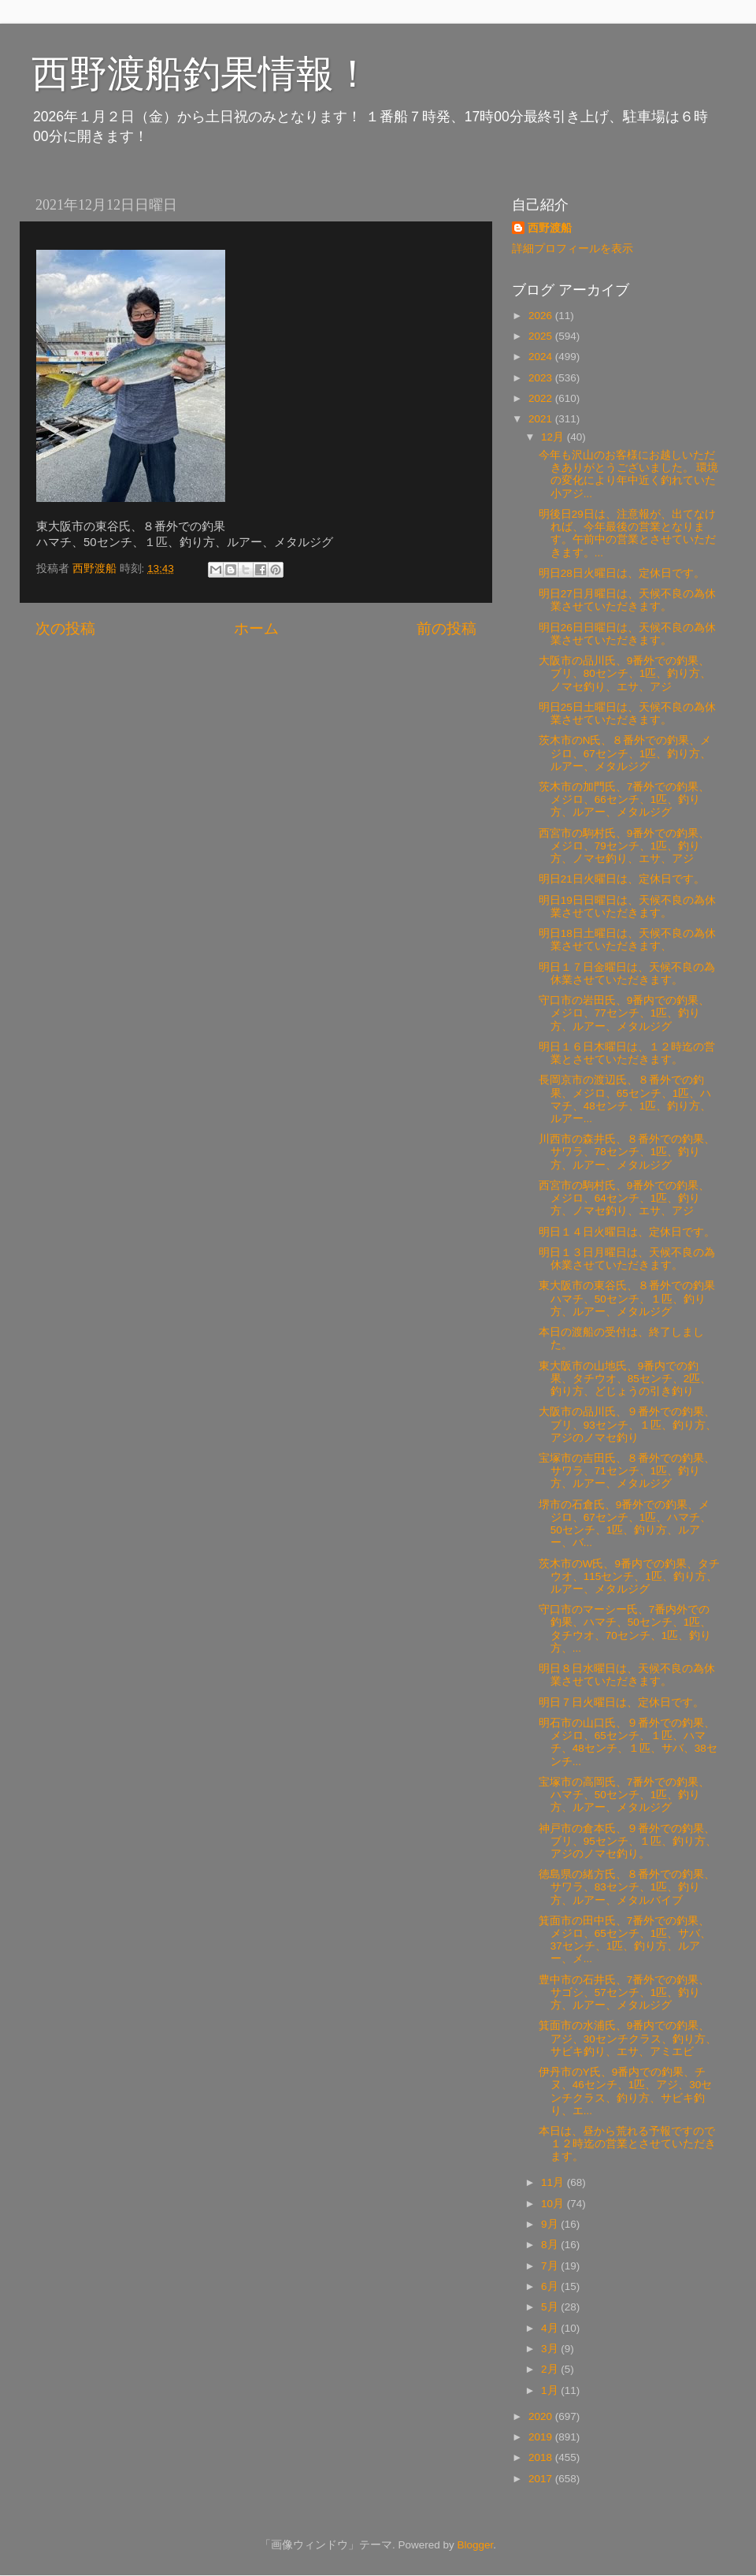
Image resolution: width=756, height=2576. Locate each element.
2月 (551, 2369)
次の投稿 (65, 628)
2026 (541, 316)
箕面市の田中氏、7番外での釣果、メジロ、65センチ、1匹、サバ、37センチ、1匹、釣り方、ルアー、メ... (625, 1940)
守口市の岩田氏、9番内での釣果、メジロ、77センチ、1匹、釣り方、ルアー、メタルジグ (624, 1013)
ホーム (256, 628)
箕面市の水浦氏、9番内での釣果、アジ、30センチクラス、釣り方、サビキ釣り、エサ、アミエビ (628, 2038)
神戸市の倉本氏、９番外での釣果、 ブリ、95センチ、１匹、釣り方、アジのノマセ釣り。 (628, 1841)
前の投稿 (446, 628)
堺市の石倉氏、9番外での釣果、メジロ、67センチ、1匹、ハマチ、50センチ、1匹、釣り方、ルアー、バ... (625, 1524)
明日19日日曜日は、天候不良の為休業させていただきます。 (627, 906)
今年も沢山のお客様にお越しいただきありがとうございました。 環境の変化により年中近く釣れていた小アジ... (629, 474)
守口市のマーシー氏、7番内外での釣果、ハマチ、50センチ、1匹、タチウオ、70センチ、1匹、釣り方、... (625, 1629)
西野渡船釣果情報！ (202, 74)
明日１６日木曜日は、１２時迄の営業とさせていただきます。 (627, 1053)
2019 (541, 2437)
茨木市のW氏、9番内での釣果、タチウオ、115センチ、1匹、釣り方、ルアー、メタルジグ (629, 1576)
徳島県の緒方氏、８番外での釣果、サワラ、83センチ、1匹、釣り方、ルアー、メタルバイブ (627, 1886)
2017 (541, 2479)
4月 (551, 2328)
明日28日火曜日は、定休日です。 (622, 573)
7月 (551, 2266)
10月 (554, 2204)
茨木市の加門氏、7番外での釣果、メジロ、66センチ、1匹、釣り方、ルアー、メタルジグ (624, 799)
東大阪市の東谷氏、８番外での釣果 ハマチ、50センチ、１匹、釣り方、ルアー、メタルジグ (627, 1298)
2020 (541, 2416)
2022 (541, 398)
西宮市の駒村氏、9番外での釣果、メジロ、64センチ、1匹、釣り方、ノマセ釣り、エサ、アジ (624, 1198)
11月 (554, 2182)
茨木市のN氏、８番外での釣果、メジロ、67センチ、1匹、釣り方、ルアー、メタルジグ (625, 752)
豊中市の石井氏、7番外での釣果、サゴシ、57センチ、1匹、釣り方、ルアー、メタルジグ (624, 1992)
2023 (541, 378)
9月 (551, 2224)
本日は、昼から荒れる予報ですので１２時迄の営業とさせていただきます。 (627, 2143)
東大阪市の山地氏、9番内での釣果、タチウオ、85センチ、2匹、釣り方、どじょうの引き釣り (625, 1378)
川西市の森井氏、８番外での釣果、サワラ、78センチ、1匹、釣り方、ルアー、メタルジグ (627, 1151)
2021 (541, 419)
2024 (541, 356)
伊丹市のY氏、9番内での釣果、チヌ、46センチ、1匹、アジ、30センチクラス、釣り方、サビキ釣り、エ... (626, 2091)
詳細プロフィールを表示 (572, 249)
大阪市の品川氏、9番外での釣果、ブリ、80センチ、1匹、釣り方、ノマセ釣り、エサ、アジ (625, 673)
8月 (551, 2245)
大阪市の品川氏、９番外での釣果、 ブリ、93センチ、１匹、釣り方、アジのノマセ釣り (628, 1424)
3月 (551, 2349)
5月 (551, 2307)
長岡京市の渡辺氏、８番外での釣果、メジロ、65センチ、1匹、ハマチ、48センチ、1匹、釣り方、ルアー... (625, 1099)
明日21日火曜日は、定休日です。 (622, 879)
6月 (551, 2286)
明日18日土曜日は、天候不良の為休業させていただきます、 (627, 939)
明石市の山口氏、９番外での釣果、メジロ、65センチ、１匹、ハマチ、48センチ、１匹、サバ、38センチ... (628, 1742)
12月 (554, 437)
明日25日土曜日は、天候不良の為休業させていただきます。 (627, 713)
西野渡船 (550, 228)
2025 (541, 336)
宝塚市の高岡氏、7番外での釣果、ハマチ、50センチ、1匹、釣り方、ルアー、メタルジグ (624, 1794)
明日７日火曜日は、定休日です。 (621, 1702)
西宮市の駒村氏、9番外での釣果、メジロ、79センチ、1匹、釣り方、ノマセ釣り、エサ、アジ (624, 845)
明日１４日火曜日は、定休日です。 (627, 1232)
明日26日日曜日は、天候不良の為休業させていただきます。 (627, 634)
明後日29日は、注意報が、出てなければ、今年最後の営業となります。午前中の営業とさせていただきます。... (627, 533)
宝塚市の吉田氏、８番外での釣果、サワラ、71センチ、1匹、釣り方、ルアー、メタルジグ (627, 1470)
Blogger (475, 2545)
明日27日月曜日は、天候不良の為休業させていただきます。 (627, 600)
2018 (541, 2457)
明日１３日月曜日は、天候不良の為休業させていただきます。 (627, 1259)
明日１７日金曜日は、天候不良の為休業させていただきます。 (627, 973)
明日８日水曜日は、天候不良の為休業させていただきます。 (627, 1675)
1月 (551, 2390)
